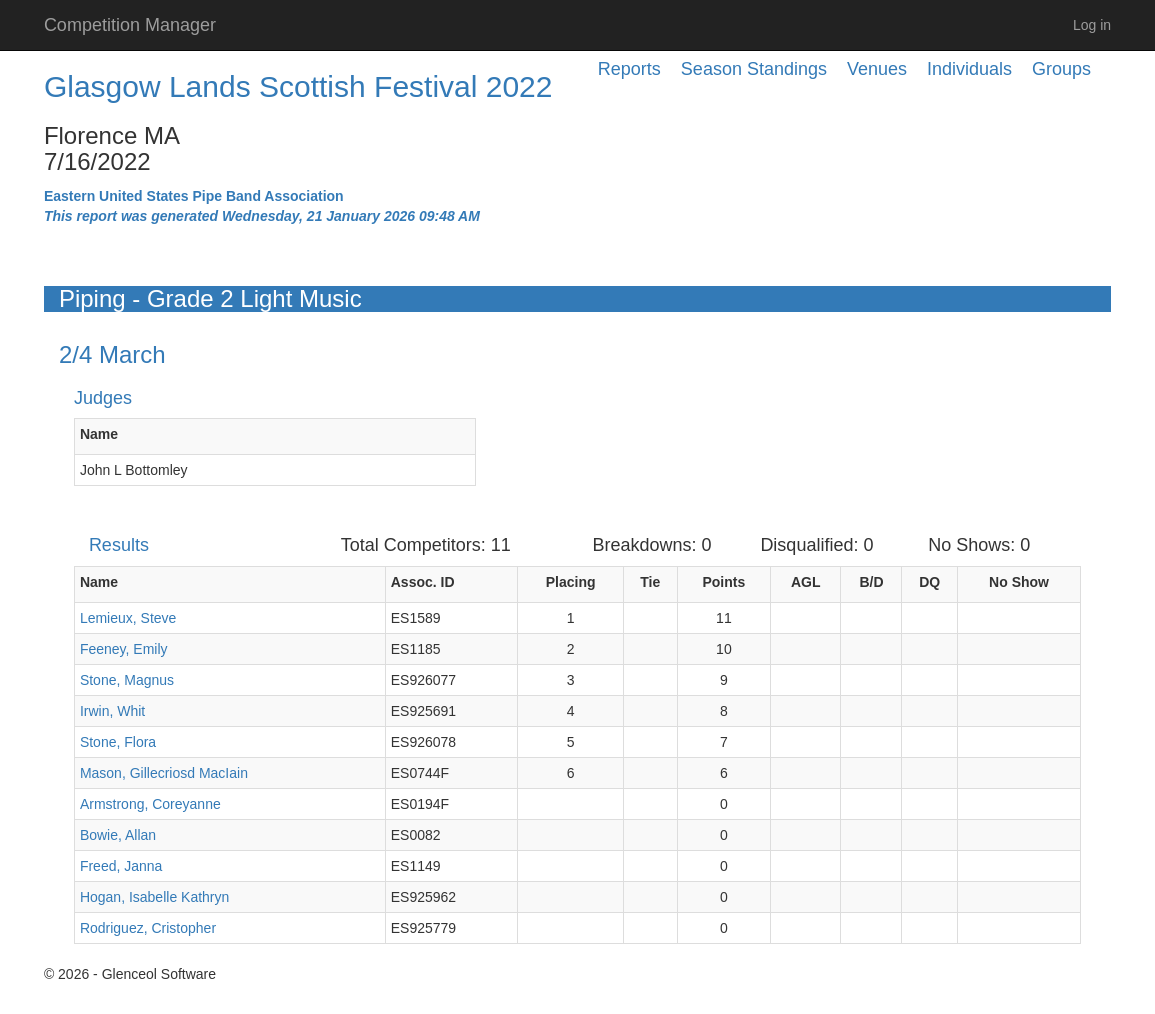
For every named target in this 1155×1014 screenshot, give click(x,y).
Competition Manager (130, 25)
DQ (929, 582)
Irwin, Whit (112, 711)
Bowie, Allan (118, 835)
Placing (571, 582)
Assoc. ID (423, 582)
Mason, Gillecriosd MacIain (164, 773)
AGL (806, 582)
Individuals (969, 69)
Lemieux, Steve (128, 618)
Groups (1061, 69)
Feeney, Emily (124, 649)
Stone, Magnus (127, 680)
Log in (1092, 25)
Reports (629, 69)
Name (99, 434)
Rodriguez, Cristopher (148, 928)
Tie (650, 582)
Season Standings (754, 69)
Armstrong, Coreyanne (150, 804)
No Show (1019, 582)
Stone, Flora (118, 742)
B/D (871, 582)
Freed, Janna (121, 866)
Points (723, 582)
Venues (877, 69)
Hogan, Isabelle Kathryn (154, 897)
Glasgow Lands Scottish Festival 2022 (298, 86)
